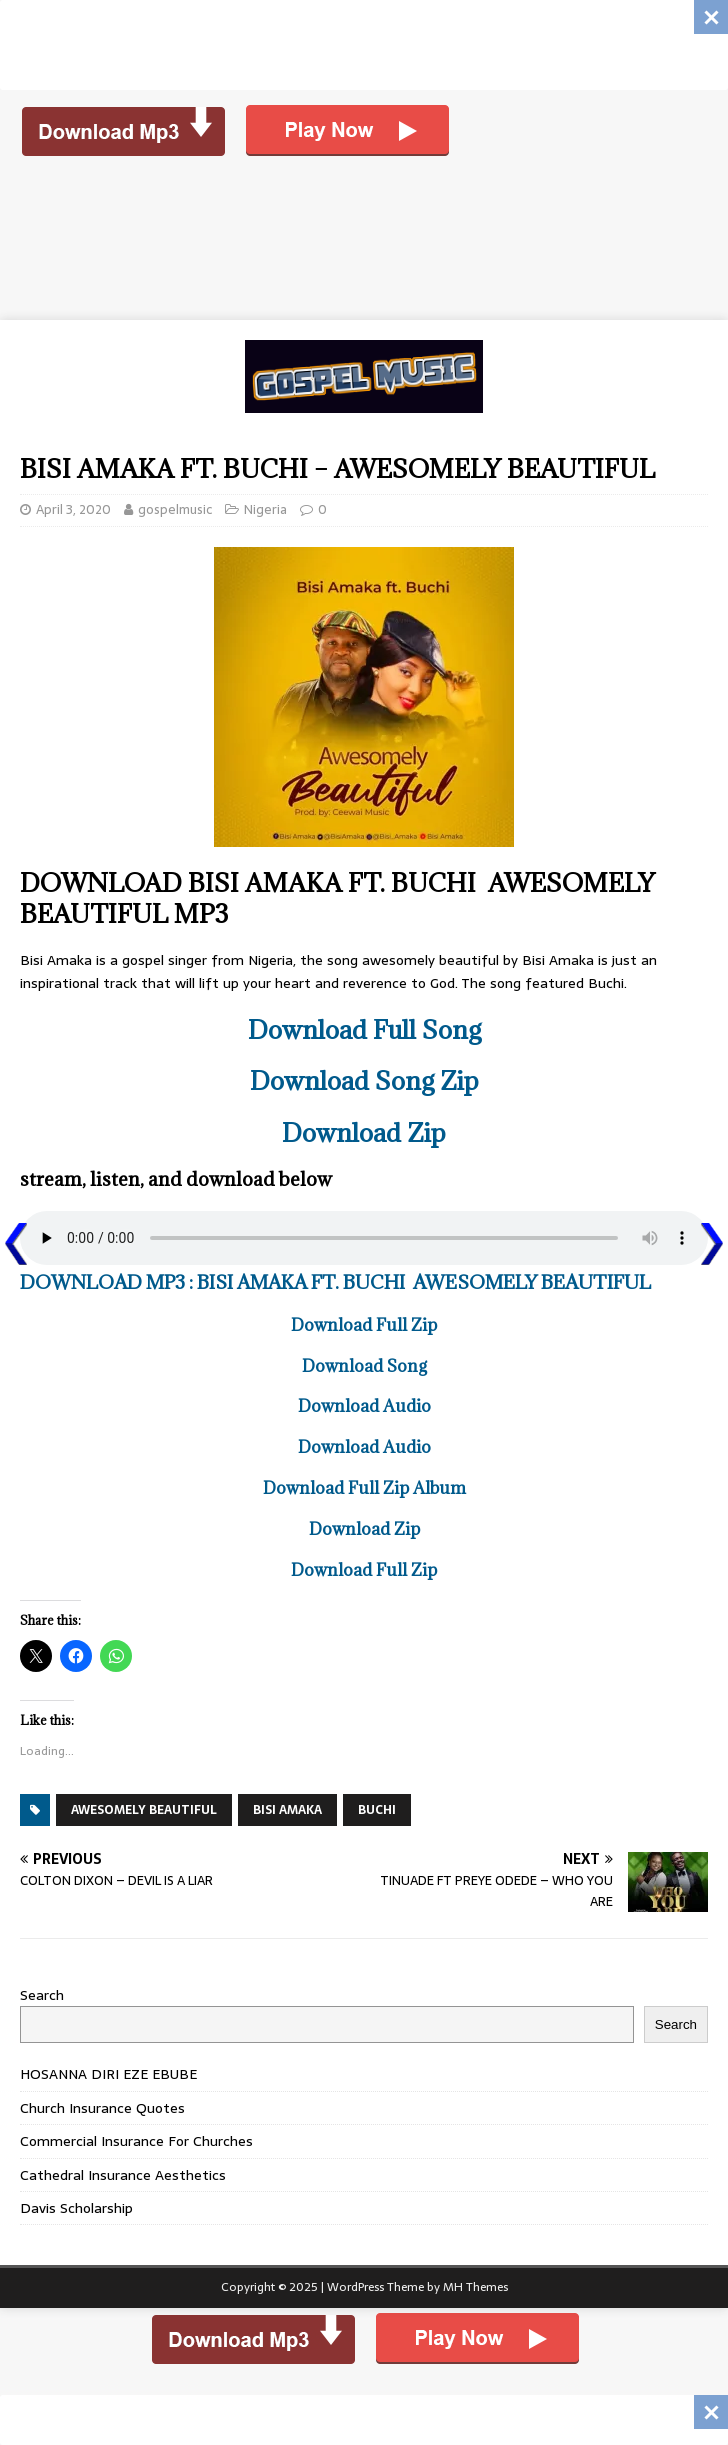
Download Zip (364, 1132)
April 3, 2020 (73, 509)
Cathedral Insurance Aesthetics (123, 2175)
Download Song (364, 1366)
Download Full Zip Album (364, 1488)
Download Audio (364, 1406)
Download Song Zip (364, 1080)
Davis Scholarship (76, 2208)
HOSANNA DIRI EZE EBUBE (108, 2074)
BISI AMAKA (287, 1810)
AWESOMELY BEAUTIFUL (144, 1810)
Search (42, 1995)
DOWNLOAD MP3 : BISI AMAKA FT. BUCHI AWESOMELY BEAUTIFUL (335, 1282)
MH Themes (475, 2287)
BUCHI (377, 1810)
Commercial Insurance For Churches (136, 2141)
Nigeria (265, 509)
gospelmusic (175, 509)
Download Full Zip (364, 1325)
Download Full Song (364, 1029)
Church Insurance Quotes (102, 2108)
